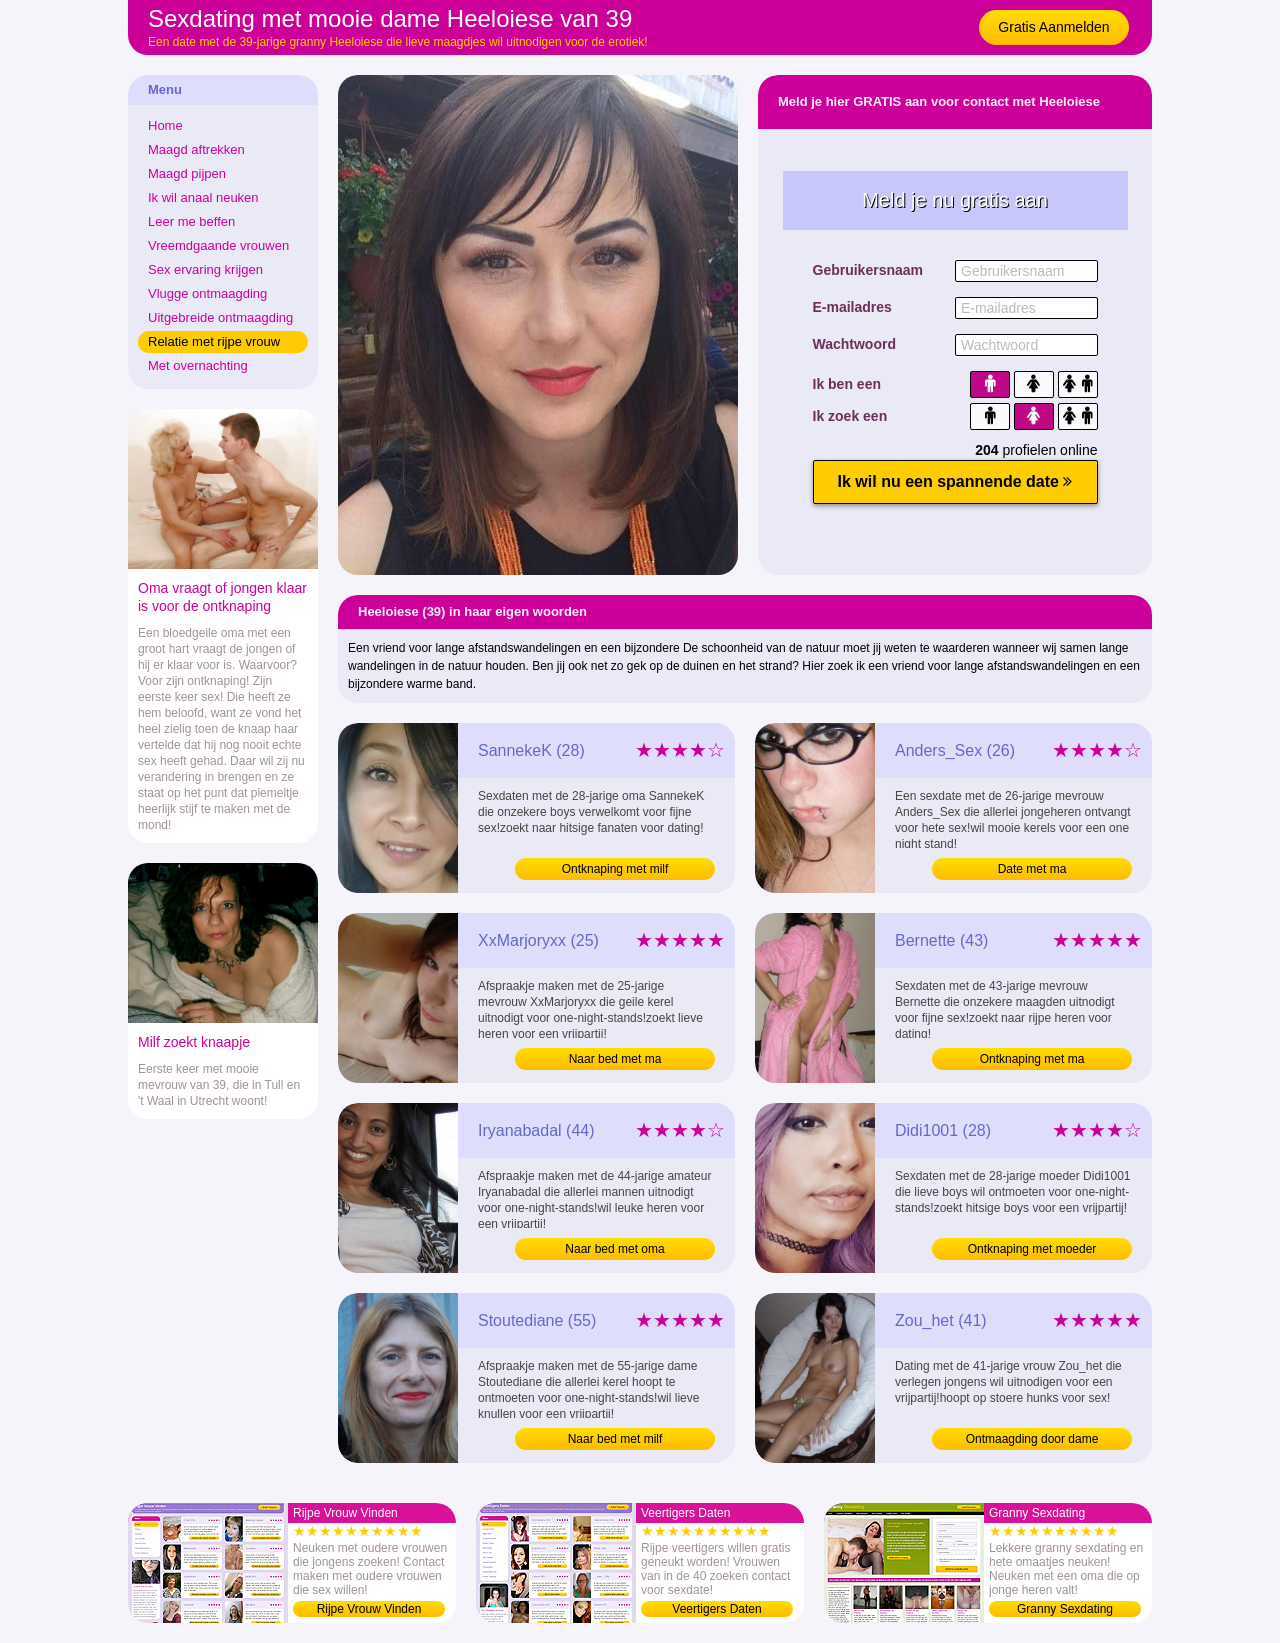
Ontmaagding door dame (1032, 1439)
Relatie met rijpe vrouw (214, 341)
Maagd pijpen (187, 173)
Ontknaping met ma (1032, 1059)
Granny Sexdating (1065, 1609)
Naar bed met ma (615, 1059)
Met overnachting (198, 365)
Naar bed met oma (614, 1249)
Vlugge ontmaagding (207, 293)
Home (165, 125)
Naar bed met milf (615, 1439)
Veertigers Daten (716, 1609)
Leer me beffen (191, 221)
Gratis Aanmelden (1053, 27)
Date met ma (1032, 869)
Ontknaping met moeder (1032, 1249)
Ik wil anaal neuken (203, 197)
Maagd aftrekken (196, 149)
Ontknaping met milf (615, 869)
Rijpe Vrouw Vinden (369, 1609)
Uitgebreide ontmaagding (220, 317)
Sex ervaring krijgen (205, 269)
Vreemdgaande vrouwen (218, 245)
